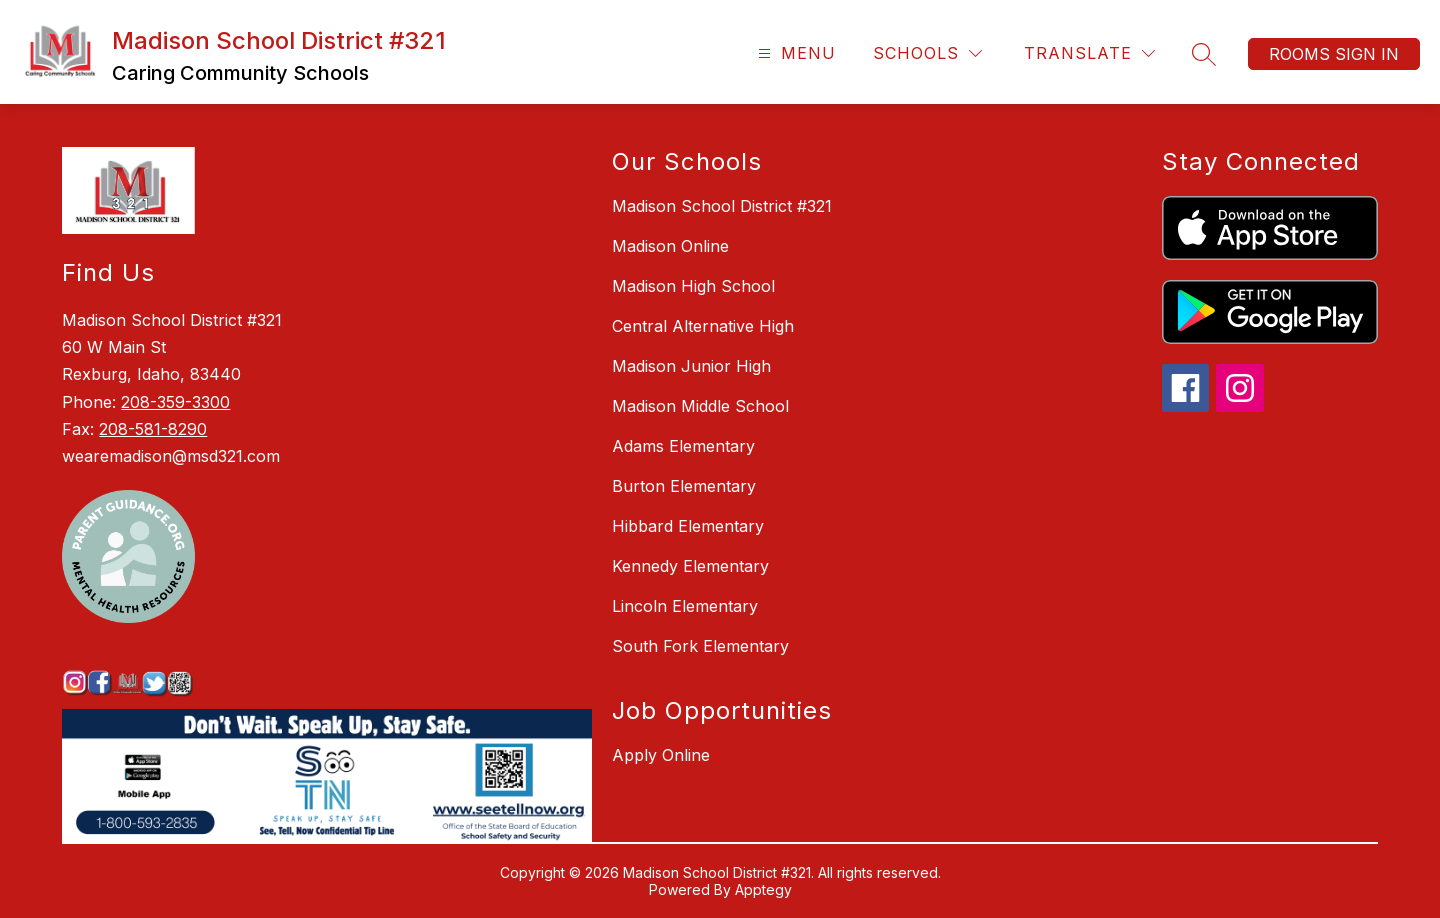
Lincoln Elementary (685, 606)
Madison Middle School (700, 406)
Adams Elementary (683, 446)
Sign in (1367, 54)
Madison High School (693, 286)
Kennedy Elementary (690, 566)
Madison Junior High (691, 366)
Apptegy (763, 889)
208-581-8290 (153, 429)
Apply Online (661, 755)
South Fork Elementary (700, 646)
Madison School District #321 (722, 206)
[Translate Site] (1089, 53)
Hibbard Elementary (688, 526)
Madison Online (670, 246)
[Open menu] (794, 53)
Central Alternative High (703, 326)
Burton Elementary (684, 486)
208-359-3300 (175, 402)
